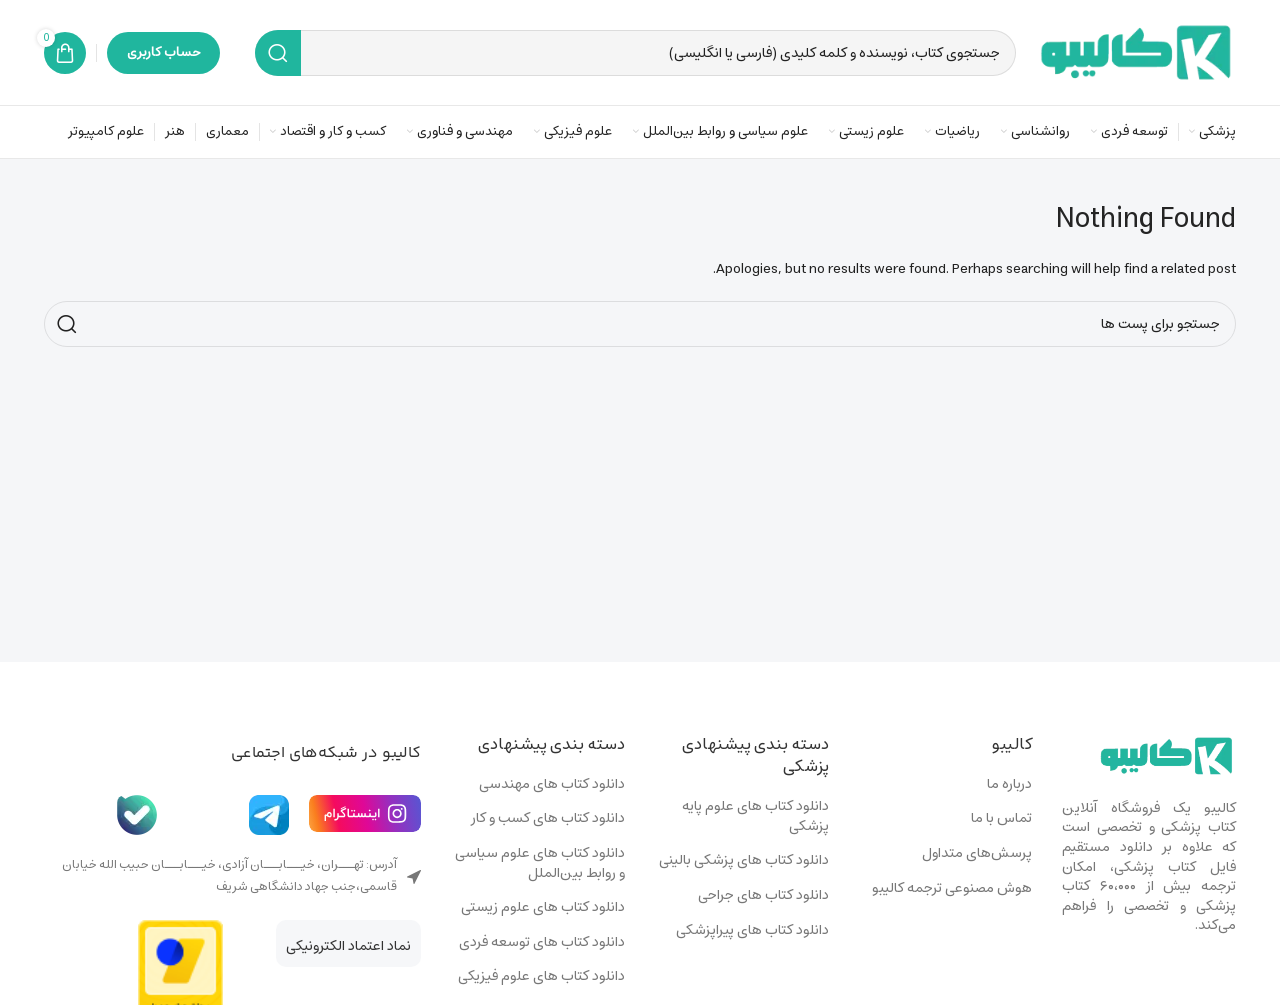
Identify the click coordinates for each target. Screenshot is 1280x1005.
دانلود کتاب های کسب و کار (548, 819)
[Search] (635, 53)
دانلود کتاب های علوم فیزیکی (541, 977)
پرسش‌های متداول (977, 854)
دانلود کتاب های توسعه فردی (542, 943)
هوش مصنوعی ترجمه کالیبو (952, 889)
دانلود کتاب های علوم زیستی (543, 908)
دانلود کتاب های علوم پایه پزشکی (755, 816)
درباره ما (1009, 785)
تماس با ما (1001, 819)
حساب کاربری (163, 52)
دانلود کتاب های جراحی (763, 896)
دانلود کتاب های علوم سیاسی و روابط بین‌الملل (540, 863)
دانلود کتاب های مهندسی (552, 785)
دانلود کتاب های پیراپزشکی (752, 931)
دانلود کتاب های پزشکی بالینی (744, 861)
